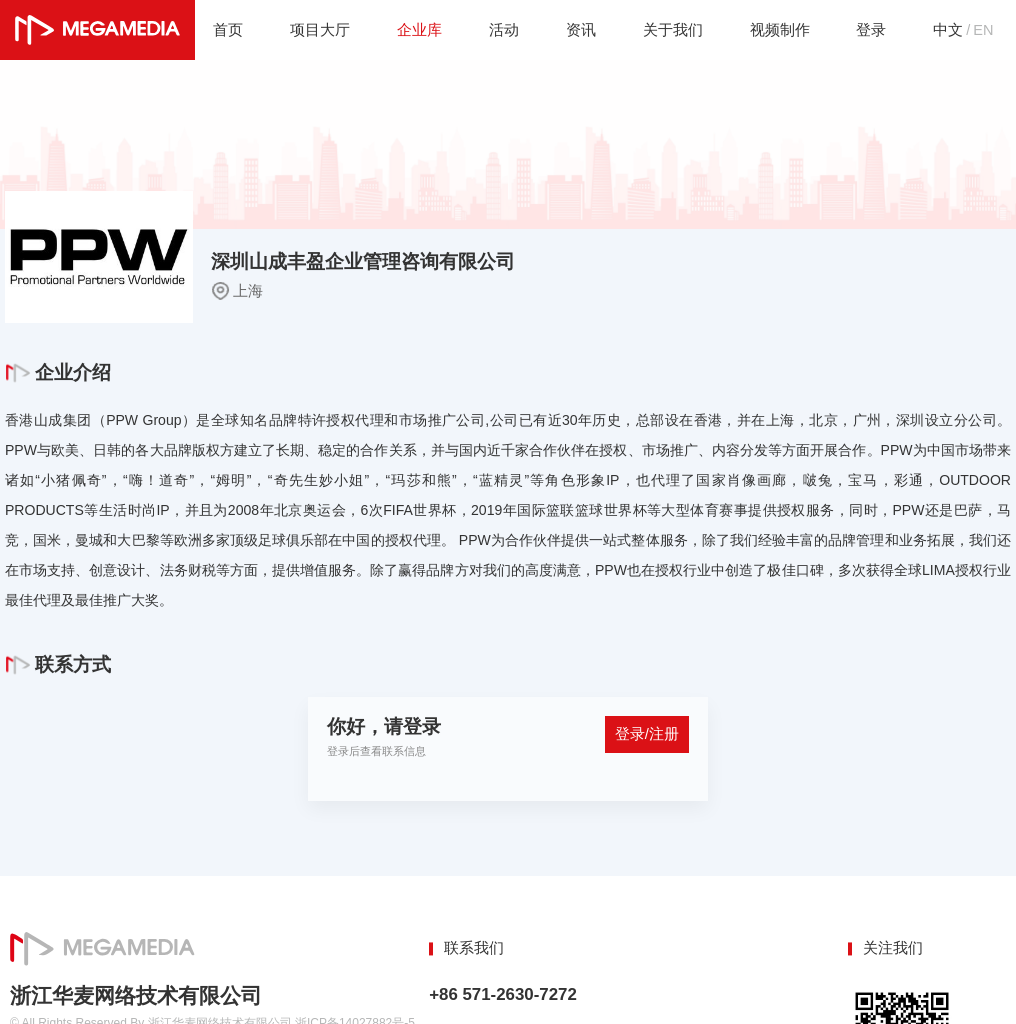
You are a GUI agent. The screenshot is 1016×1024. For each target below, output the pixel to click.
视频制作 (779, 29)
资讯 (580, 29)
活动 (503, 29)
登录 (871, 29)
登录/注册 (647, 734)
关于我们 (672, 29)
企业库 (418, 29)
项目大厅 (319, 29)
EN (983, 29)
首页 (227, 29)
